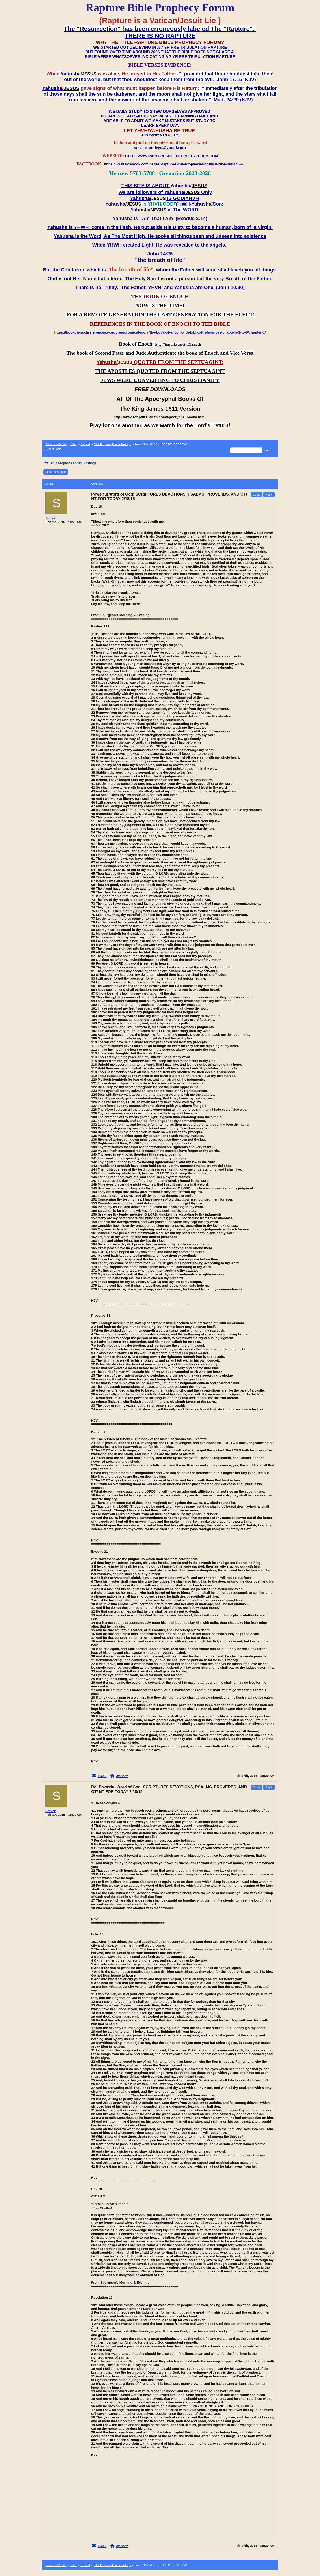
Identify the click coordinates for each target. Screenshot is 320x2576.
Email (102, 1776)
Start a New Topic (55, 471)
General (85, 444)
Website (122, 1776)
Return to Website (56, 444)
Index (73, 444)
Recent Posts (53, 449)
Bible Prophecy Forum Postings (112, 444)
